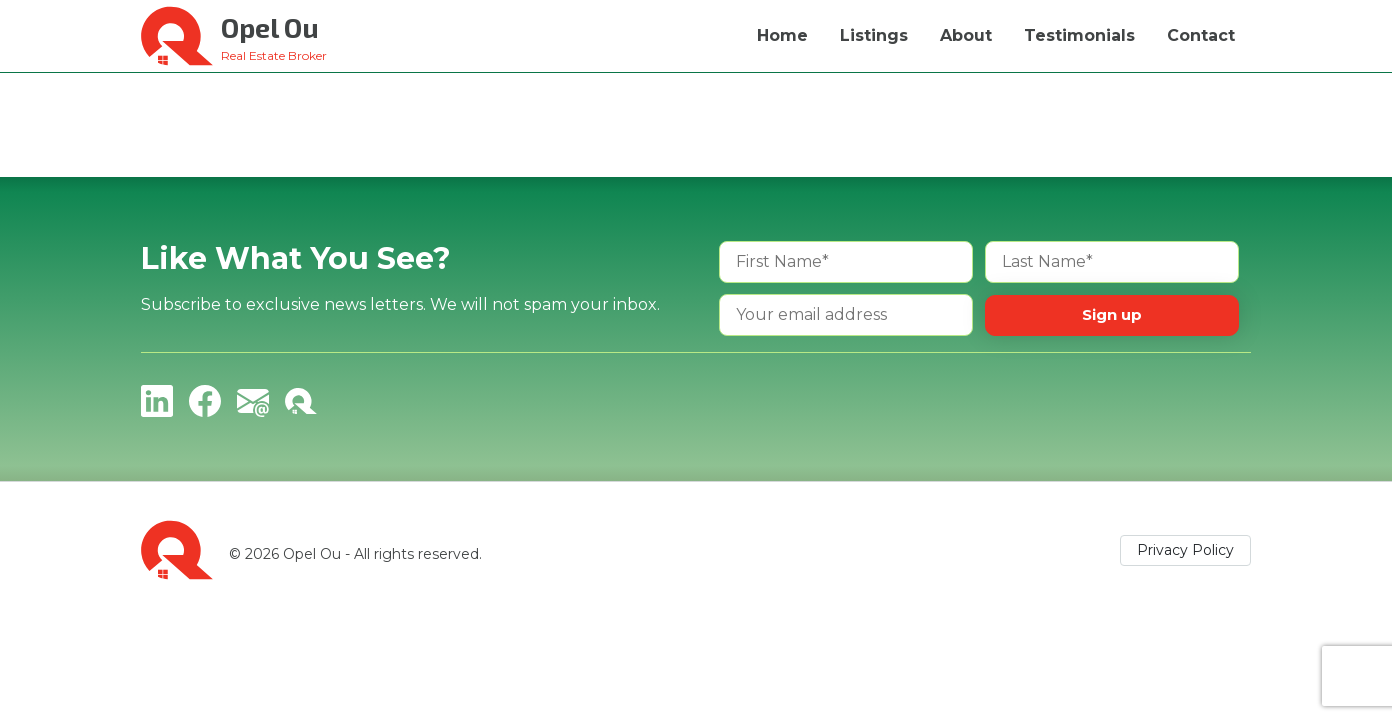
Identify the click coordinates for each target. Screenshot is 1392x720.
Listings (874, 35)
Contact (1201, 35)
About (966, 35)
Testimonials (1079, 35)
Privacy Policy (1185, 550)
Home (782, 35)
